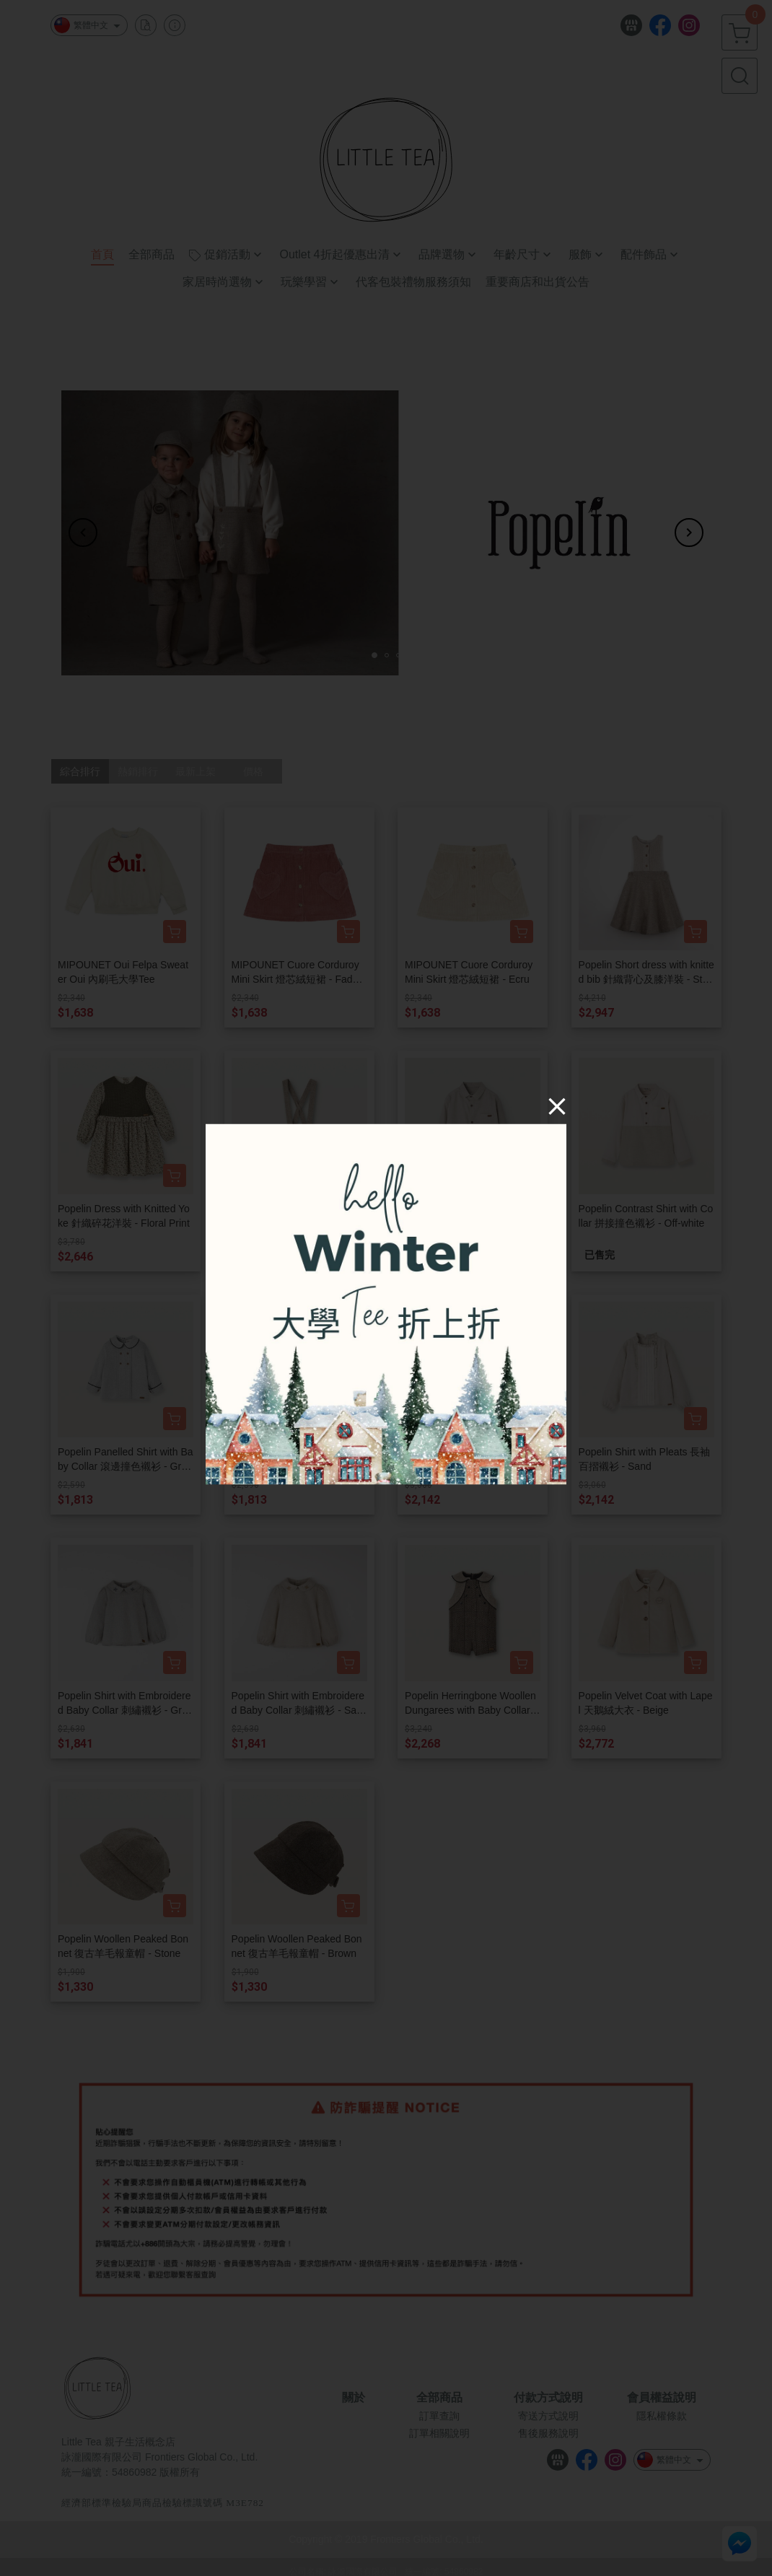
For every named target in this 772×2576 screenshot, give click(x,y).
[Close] (557, 1106)
